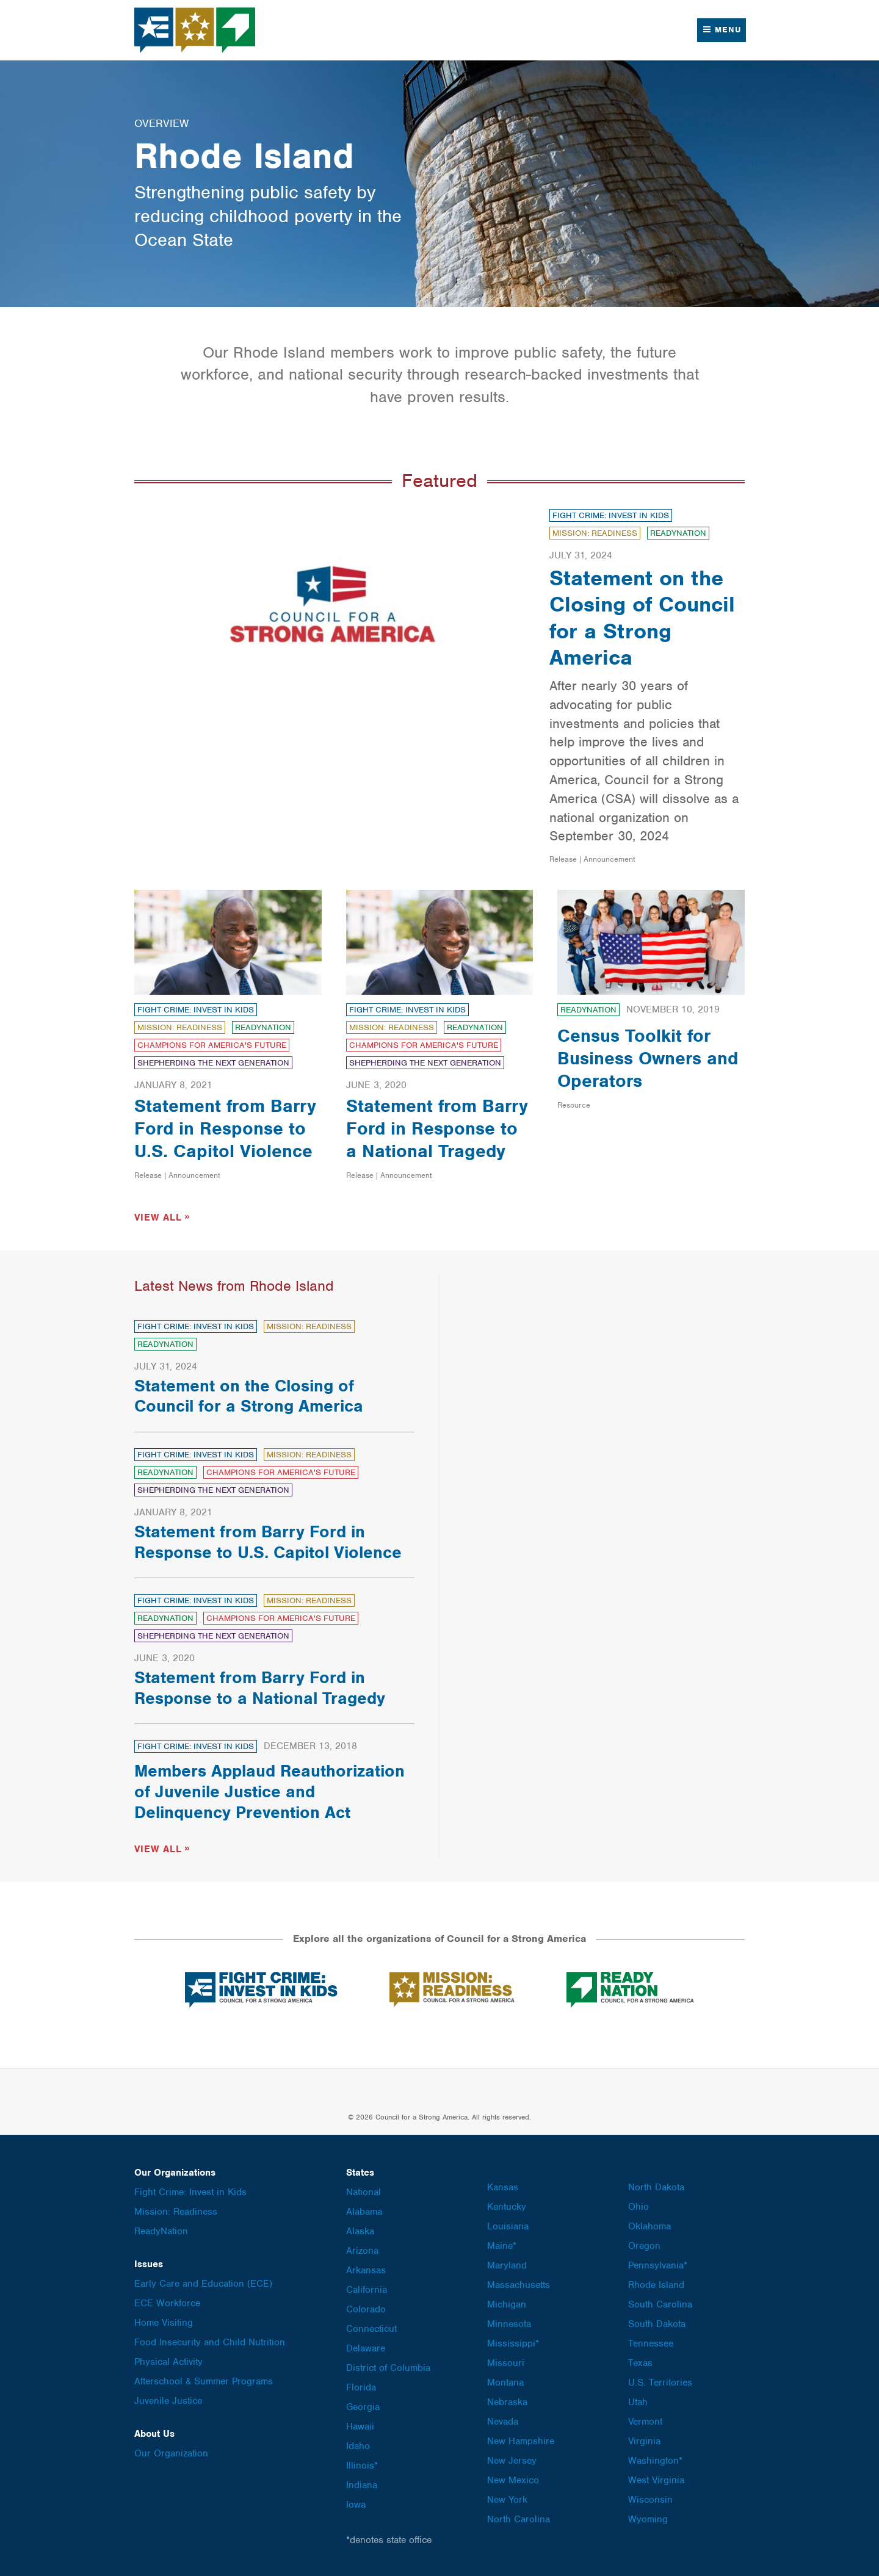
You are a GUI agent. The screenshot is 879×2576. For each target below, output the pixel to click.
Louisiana (508, 2224)
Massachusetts (518, 2283)
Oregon (644, 2244)
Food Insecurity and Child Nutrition (209, 2340)
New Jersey (512, 2459)
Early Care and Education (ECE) (203, 2282)
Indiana (361, 2483)
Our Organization (171, 2451)
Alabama (364, 2210)
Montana (505, 2381)
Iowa (356, 2503)
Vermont (645, 2420)
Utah (638, 2400)
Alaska (360, 2229)
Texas (640, 2361)
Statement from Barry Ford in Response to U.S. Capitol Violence (225, 1128)
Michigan (506, 2302)
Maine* (501, 2244)
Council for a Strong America (195, 30)
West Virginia (656, 2478)
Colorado (366, 2307)
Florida (361, 2385)
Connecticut (371, 2327)
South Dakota (656, 2322)
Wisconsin (650, 2498)
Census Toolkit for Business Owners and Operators (647, 1058)
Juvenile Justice (168, 2399)
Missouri (505, 2361)
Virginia (644, 2439)
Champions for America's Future (211, 1045)
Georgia (363, 2405)
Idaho (358, 2444)
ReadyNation (678, 533)
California (366, 2288)
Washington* (655, 2459)
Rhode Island (656, 2283)
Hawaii (360, 2425)
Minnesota (509, 2322)
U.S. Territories (660, 2381)
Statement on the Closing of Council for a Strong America (642, 618)
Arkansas (366, 2268)
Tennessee (650, 2342)
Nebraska (507, 2400)
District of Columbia (388, 2366)
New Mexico (513, 2478)
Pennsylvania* (657, 2263)
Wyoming (648, 2517)
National (363, 2190)
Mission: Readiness (594, 533)
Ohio (638, 2205)
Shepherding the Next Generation (213, 1063)
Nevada (502, 2420)
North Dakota (656, 2185)
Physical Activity (168, 2360)
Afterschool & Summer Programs (203, 2379)
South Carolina (660, 2302)
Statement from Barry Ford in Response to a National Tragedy (437, 1128)
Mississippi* (513, 2342)
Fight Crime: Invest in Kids (610, 515)
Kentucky (506, 2205)
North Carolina (518, 2517)
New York (507, 2498)
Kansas (502, 2185)
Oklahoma (649, 2224)
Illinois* (362, 2464)
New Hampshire (520, 2439)
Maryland (507, 2263)
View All (158, 1216)
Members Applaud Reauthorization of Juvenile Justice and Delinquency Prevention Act (269, 1790)
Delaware (365, 2346)
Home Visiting (163, 2321)
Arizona (362, 2249)
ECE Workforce (167, 2301)
